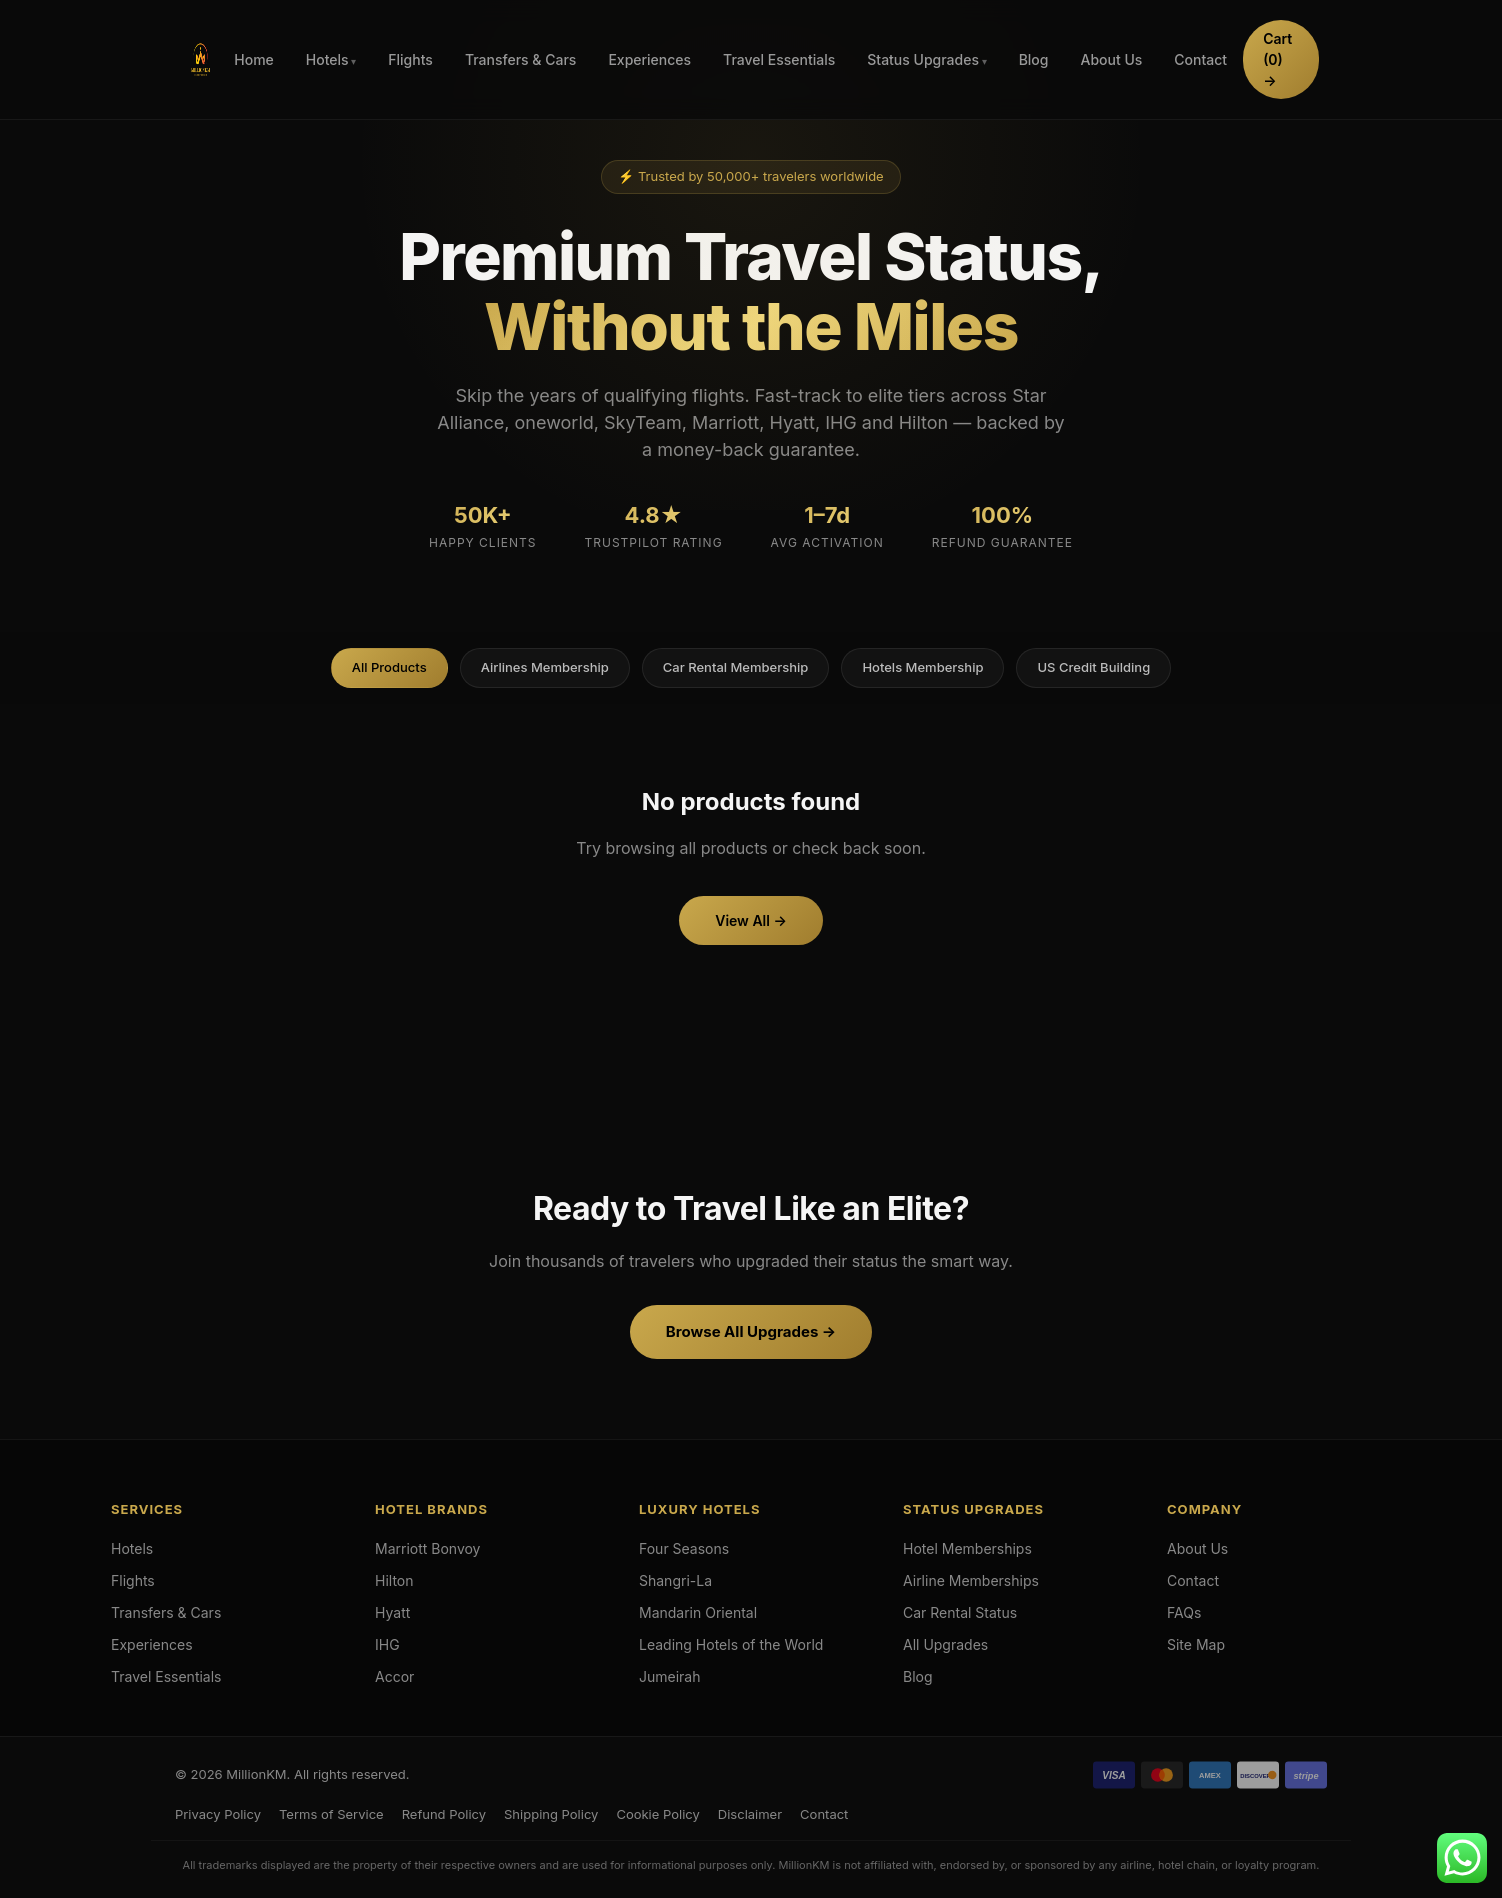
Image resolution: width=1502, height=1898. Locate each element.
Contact (1200, 59)
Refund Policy (444, 1814)
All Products (389, 667)
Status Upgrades (923, 59)
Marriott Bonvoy (428, 1548)
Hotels (327, 59)
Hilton (394, 1580)
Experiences (649, 59)
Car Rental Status (960, 1612)
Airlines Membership (545, 667)
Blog (1034, 59)
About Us (1111, 59)
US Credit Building (1093, 667)
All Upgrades (945, 1644)
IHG (387, 1644)
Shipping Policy (551, 1814)
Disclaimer (750, 1814)
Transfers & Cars (521, 59)
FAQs (1184, 1612)
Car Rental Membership (736, 667)
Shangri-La (675, 1580)
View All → (751, 920)
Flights (410, 59)
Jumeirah (670, 1676)
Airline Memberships (971, 1580)
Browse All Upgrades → (751, 1331)
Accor (394, 1676)
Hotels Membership (922, 667)
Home (254, 59)
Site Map (1196, 1644)
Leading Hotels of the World (731, 1644)
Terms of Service (331, 1814)
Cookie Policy (657, 1814)
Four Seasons (684, 1548)
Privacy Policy (218, 1814)
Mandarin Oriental (698, 1612)
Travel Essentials (779, 59)
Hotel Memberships (967, 1548)
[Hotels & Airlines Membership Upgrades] (200, 60)
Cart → (1277, 59)
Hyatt (392, 1612)
